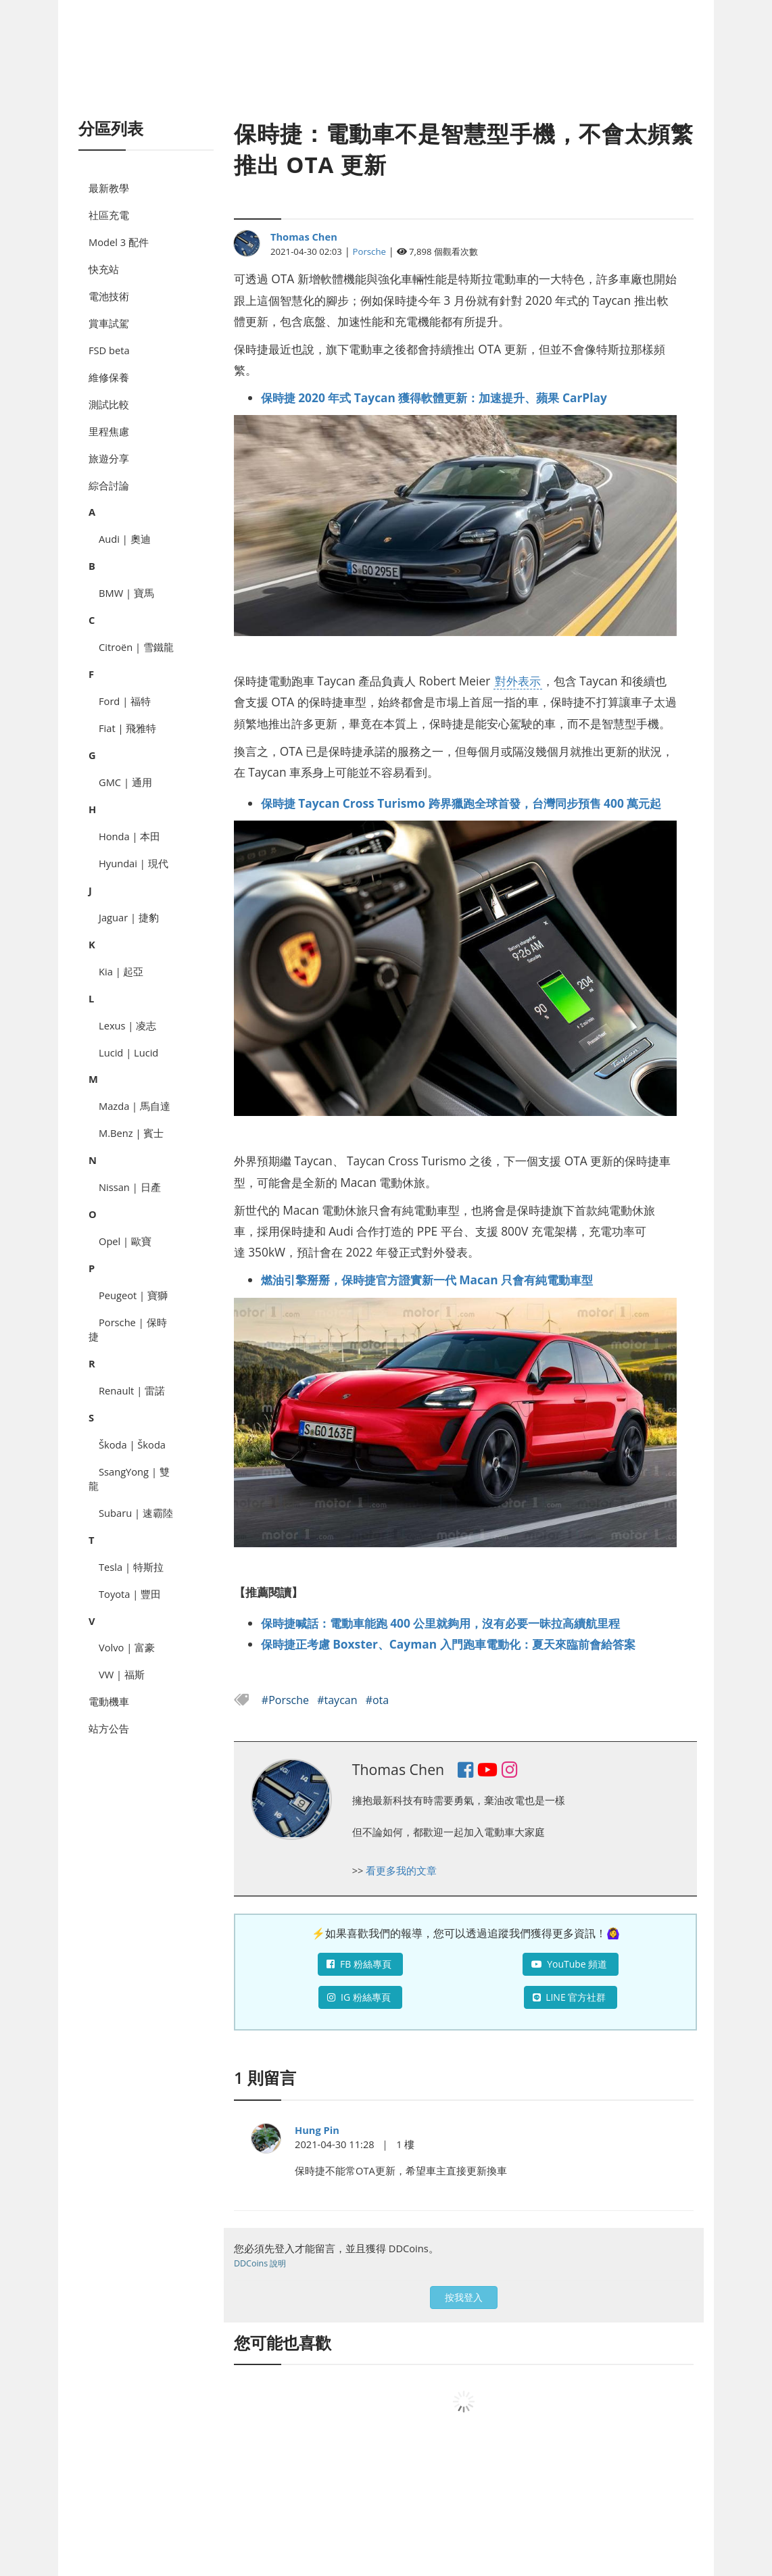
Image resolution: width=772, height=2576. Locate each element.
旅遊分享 (109, 458)
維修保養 (109, 377)
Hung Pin (317, 2130)
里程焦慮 (109, 431)
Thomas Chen (303, 236)
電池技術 (109, 296)
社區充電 (109, 215)
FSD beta (109, 350)
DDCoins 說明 (260, 2263)
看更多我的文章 (401, 1870)
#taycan (338, 1700)
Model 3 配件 (119, 242)
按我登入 (464, 2297)
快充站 (104, 269)
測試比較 (109, 404)
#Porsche (287, 1700)
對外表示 (518, 681)
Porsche (369, 251)
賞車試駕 (109, 323)
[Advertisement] (386, 74)
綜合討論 (109, 485)
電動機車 (109, 1701)
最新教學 (109, 188)
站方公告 (109, 1728)
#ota (377, 1700)
